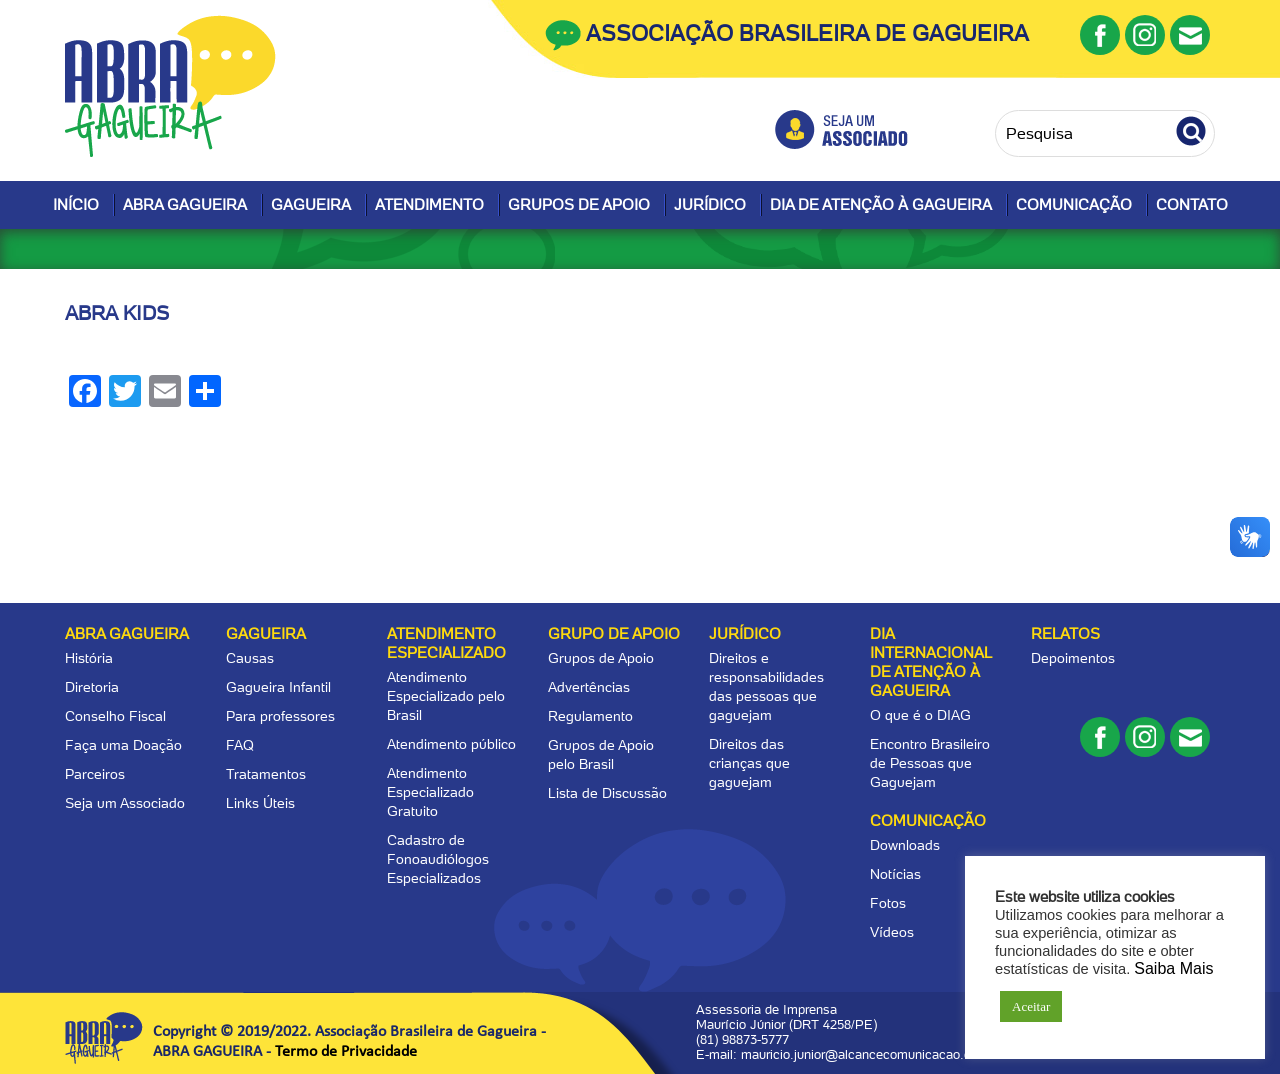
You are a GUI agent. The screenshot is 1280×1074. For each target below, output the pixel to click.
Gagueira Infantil (278, 687)
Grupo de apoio (614, 634)
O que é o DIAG (920, 715)
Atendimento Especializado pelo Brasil (446, 696)
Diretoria (92, 687)
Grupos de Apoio (579, 205)
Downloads (905, 845)
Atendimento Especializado (446, 643)
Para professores (280, 716)
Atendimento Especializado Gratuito (430, 792)
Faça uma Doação (123, 745)
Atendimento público (451, 744)
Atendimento (429, 205)
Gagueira (311, 205)
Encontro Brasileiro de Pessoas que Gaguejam (930, 763)
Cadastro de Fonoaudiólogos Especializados (438, 859)
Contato (1192, 205)
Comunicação (1074, 205)
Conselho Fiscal (115, 716)
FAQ (240, 745)
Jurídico (710, 205)
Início (76, 205)
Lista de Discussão (607, 793)
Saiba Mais (1173, 968)
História (89, 658)
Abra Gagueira (185, 205)
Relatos (1065, 634)
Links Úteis (260, 803)
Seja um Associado (125, 803)
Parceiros (95, 774)
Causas (250, 658)
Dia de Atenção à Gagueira (881, 205)
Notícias (895, 874)
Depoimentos (1073, 658)
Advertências (589, 687)
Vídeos (892, 932)
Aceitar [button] (1031, 1006)
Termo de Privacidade (346, 1052)
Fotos (888, 903)
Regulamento (590, 716)
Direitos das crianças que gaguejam (749, 763)
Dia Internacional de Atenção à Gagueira (930, 662)
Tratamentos (266, 774)
